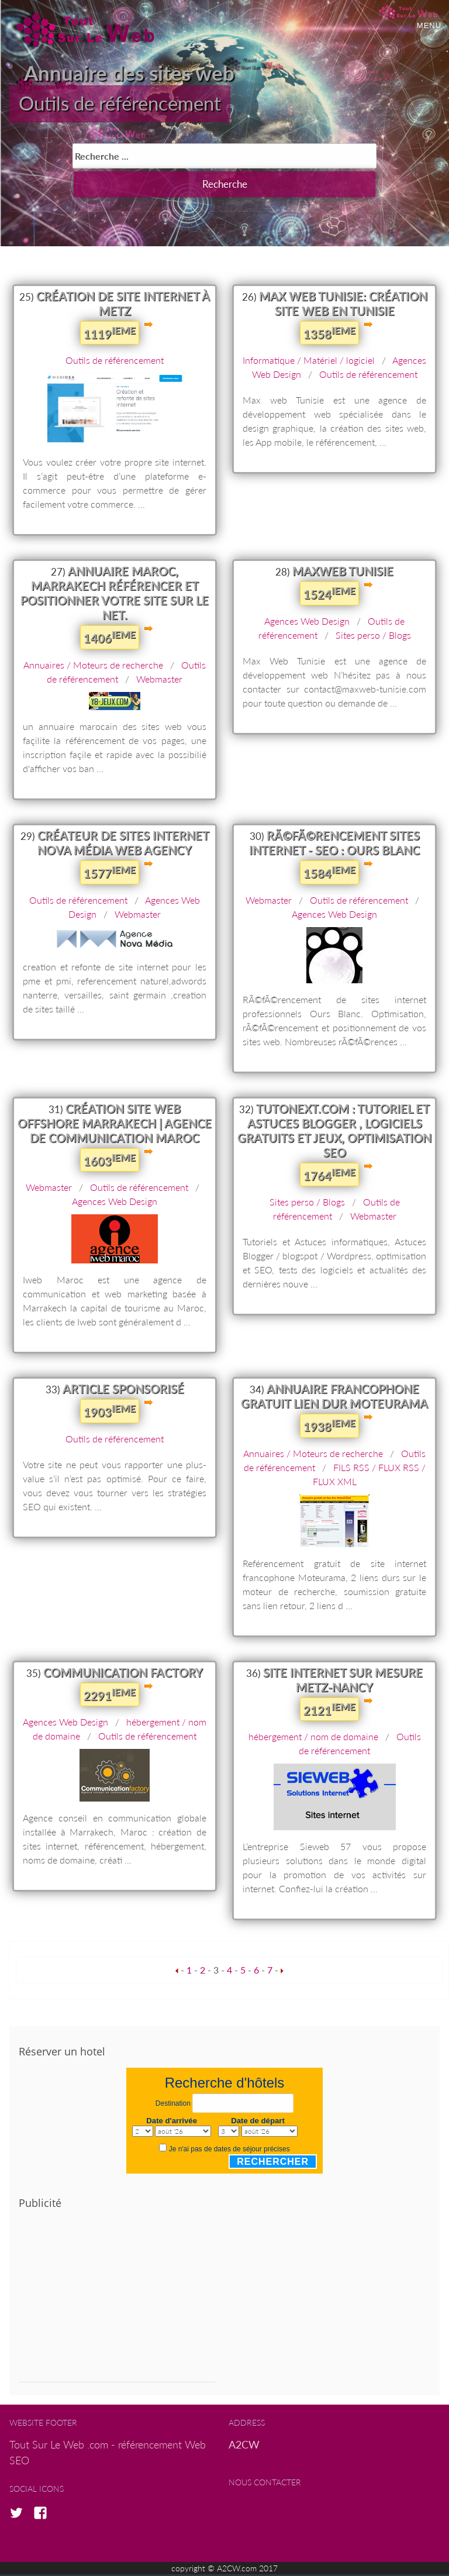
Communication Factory (123, 1674)
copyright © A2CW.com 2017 (224, 2570)
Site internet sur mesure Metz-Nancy (343, 1681)
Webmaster (159, 680)
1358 (329, 334)
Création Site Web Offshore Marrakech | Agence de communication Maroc (115, 1124)
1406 (110, 639)
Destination (173, 2105)
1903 (110, 1413)
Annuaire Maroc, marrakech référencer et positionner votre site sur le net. (114, 595)
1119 (110, 334)
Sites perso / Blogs (373, 636)
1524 (329, 595)
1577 (110, 874)
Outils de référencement (128, 104)
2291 (110, 1696)
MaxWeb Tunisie (342, 573)
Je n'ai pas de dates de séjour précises (229, 2151)
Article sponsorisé (123, 1391)
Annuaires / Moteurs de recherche (93, 666)
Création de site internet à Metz (123, 305)
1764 (329, 1176)
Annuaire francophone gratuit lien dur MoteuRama (334, 1398)
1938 (329, 1428)
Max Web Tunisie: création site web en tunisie (343, 305)
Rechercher (273, 2163)
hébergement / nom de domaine (313, 1738)
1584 (329, 874)
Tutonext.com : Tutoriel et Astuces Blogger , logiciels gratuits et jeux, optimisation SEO (334, 1132)
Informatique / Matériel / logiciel (309, 362)
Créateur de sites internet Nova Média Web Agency (123, 844)
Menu (429, 25)
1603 (110, 1161)
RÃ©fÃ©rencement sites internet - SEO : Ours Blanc (334, 844)
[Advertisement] (117, 2303)
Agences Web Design (307, 622)
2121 (329, 1711)
